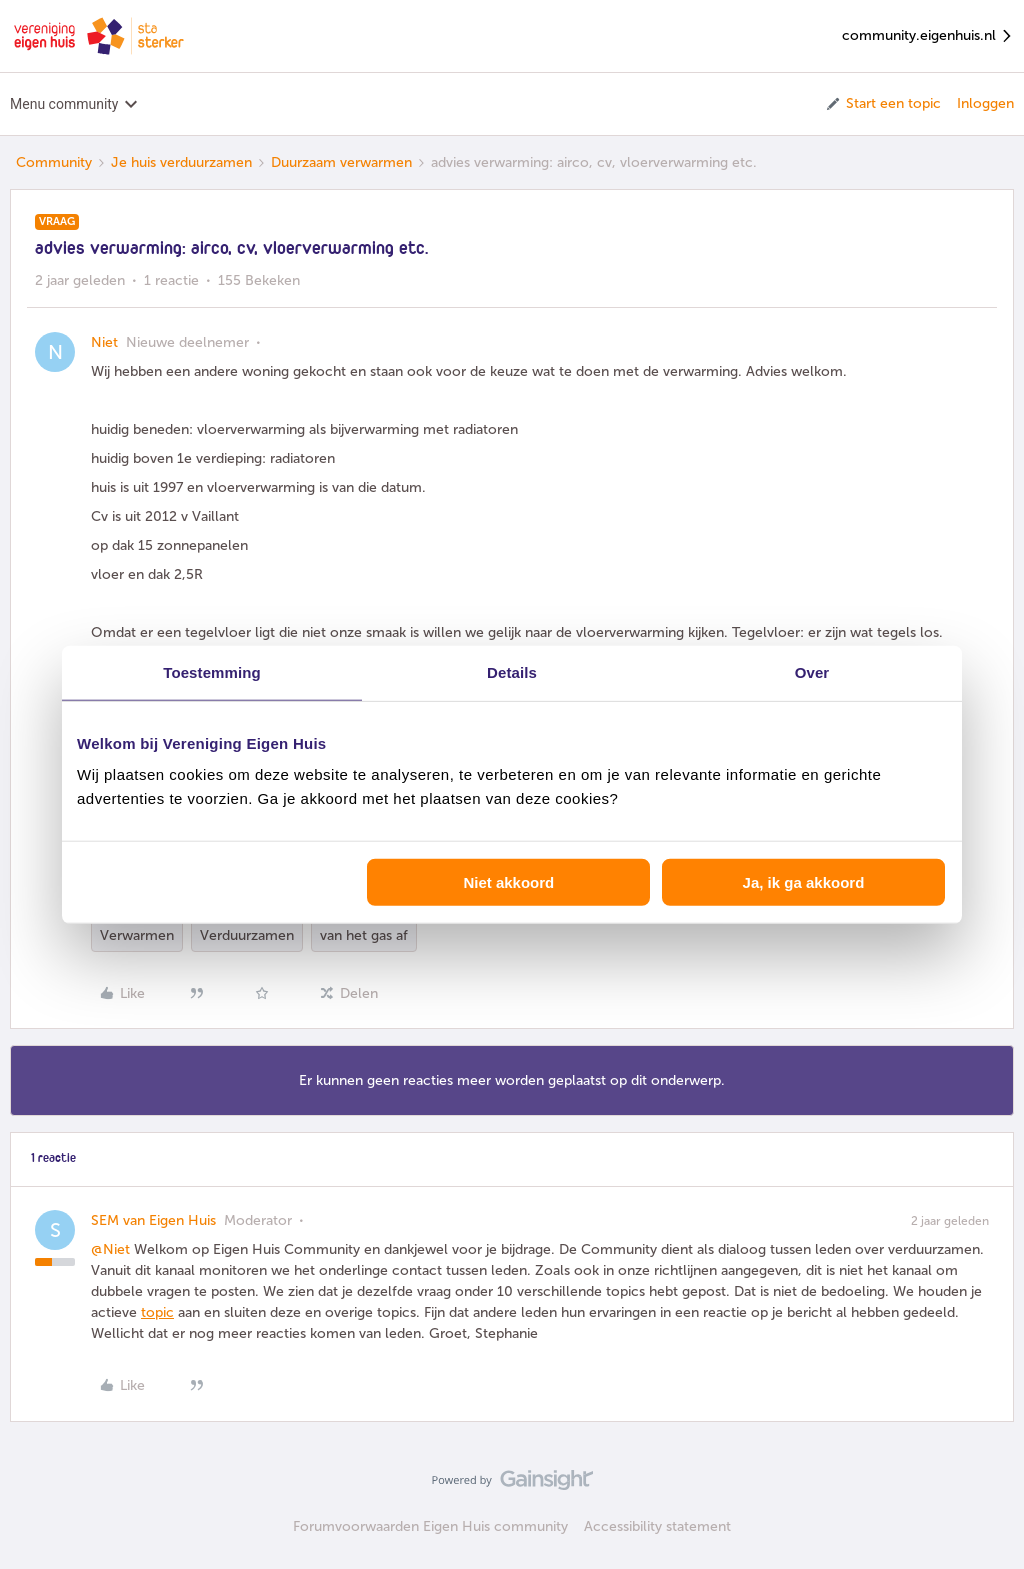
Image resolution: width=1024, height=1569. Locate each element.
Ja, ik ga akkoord (804, 882)
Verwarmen (137, 935)
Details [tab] (512, 671)
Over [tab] (812, 671)
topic (157, 1312)
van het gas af (364, 935)
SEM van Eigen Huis (153, 1220)
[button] (882, 104)
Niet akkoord (508, 882)
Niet (104, 342)
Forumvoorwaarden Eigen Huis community (430, 1526)
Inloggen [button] (985, 103)
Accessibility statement (657, 1526)
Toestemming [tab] (212, 671)
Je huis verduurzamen (181, 162)
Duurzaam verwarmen (341, 162)
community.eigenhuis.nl (928, 36)
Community (54, 162)
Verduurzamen (247, 935)
